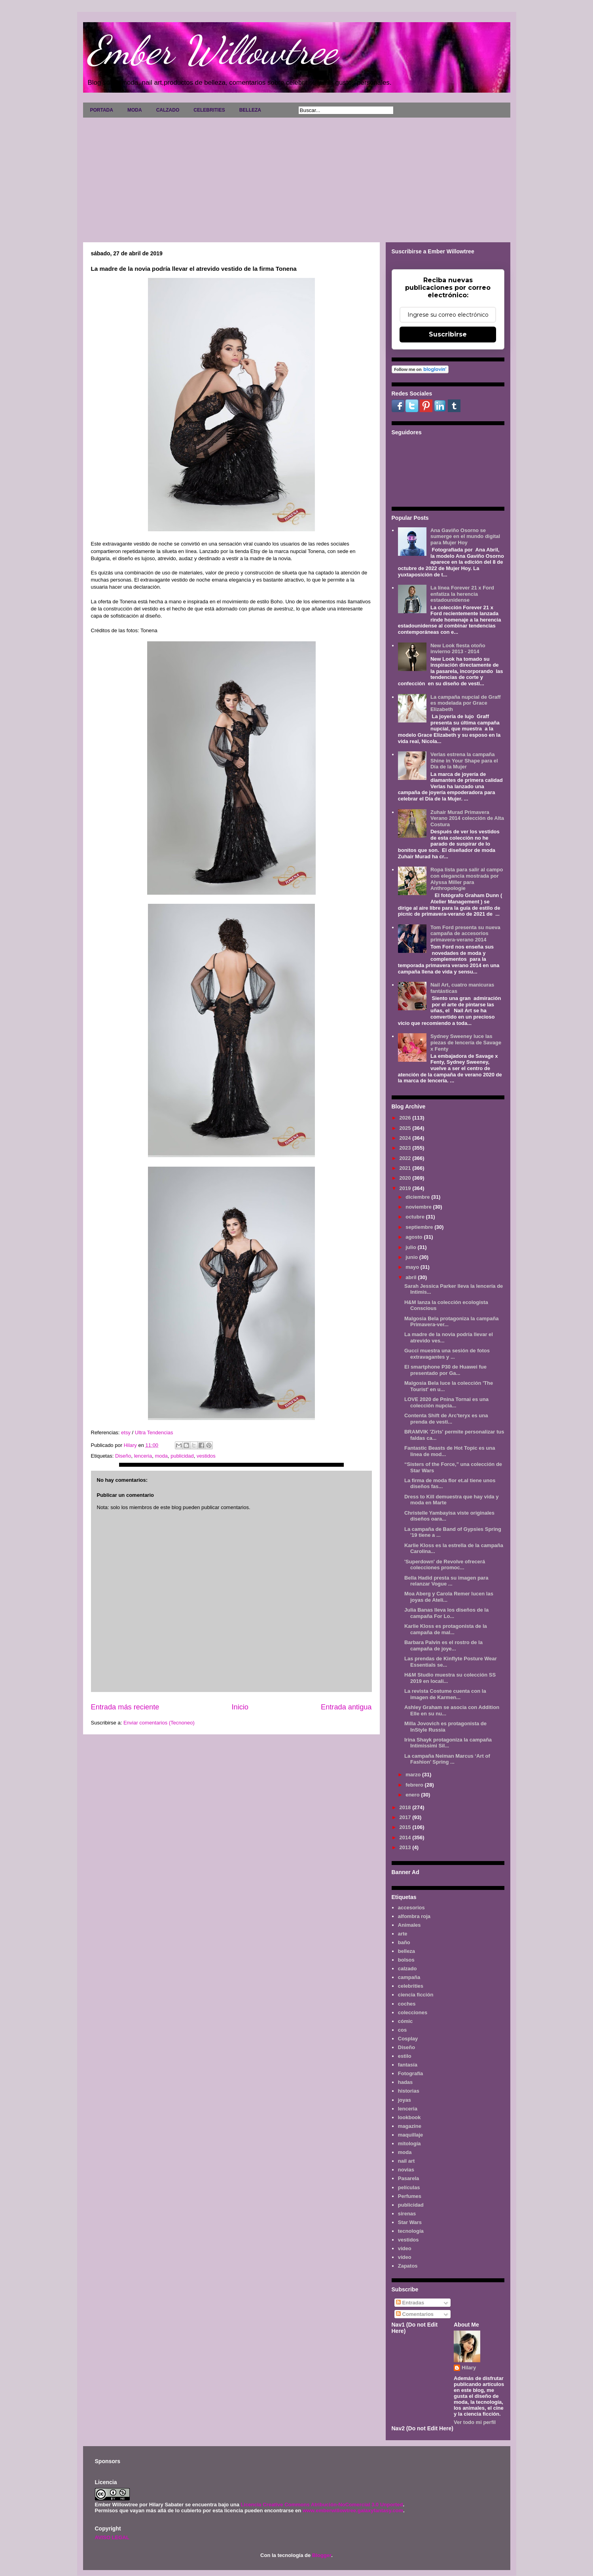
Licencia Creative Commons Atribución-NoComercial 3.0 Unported (322, 2505)
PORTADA (101, 110)
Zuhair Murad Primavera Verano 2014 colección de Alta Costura (467, 818)
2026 (406, 1118)
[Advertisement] (296, 177)
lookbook (409, 2117)
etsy (126, 1432)
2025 (406, 1128)
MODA (134, 110)
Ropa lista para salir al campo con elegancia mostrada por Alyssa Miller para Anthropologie (466, 879)
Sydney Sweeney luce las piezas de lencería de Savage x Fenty (465, 1042)
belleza (406, 1951)
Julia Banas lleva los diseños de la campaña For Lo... (446, 1613)
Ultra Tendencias (153, 1432)
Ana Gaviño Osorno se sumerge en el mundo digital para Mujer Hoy (465, 536)
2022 (406, 1158)
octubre (415, 1217)
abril (411, 1277)
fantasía (407, 2065)
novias (406, 2170)
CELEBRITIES (209, 110)
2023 (406, 1148)
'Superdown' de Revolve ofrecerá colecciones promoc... (444, 1565)
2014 (406, 1837)
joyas (404, 2100)
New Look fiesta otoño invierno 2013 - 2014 (457, 649)
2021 (406, 1168)
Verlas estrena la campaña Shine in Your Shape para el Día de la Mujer (464, 760)
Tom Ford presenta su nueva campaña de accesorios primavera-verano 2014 (465, 933)
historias (408, 2091)
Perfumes (409, 2196)
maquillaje (410, 2135)
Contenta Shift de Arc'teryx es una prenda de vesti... (446, 1419)
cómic (405, 2021)
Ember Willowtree (212, 50)
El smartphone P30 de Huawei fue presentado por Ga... (445, 1370)
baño (404, 1942)
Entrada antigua (346, 1707)
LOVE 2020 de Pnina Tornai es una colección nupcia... (446, 1402)
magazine (409, 2126)
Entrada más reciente (125, 1707)
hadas (405, 2082)
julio (411, 1247)
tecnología (411, 2231)
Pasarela (408, 2178)
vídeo (404, 2257)
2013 (406, 1847)
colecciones (412, 2012)
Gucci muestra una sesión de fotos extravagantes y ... (447, 1354)
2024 (406, 1138)
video (404, 2248)
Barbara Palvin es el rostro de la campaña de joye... (443, 1645)
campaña (409, 1977)
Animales (409, 1925)
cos (402, 2030)
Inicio (239, 1707)
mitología (409, 2143)
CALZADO (168, 110)
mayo (413, 1267)
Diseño (123, 1456)
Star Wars (410, 2222)
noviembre (419, 1207)
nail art (406, 2161)
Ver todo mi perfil (475, 2422)
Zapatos (408, 2266)
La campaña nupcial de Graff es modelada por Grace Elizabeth (465, 703)
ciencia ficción (416, 1995)
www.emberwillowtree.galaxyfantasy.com (353, 2510)
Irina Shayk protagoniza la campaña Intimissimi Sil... (448, 1743)
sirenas (407, 2214)
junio (412, 1257)
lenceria (143, 1456)
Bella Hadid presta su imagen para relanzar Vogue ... (446, 1581)
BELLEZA (250, 110)
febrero (414, 1785)
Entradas (410, 2303)
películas (409, 2187)
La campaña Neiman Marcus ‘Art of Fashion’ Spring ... (447, 1759)
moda (161, 1456)
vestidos (206, 1456)
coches (407, 2004)
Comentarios (415, 2314)
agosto (414, 1237)
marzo (413, 1775)
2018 (406, 1807)
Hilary (469, 2368)
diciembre (418, 1197)
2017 (406, 1817)
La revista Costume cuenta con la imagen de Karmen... (445, 1694)
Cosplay (408, 2039)
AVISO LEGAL (112, 2537)
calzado (407, 1968)
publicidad (182, 1456)
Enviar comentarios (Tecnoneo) (159, 1723)
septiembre (419, 1227)
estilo (404, 2056)
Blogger (321, 2555)
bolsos (406, 1960)
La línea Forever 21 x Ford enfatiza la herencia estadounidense (462, 594)
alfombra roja (414, 1916)
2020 (406, 1178)
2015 (406, 1827)
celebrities (410, 1986)
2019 (406, 1188)
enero (413, 1795)
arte (402, 1934)
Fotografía (410, 2073)
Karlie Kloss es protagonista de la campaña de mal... (445, 1629)
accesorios (411, 1908)
